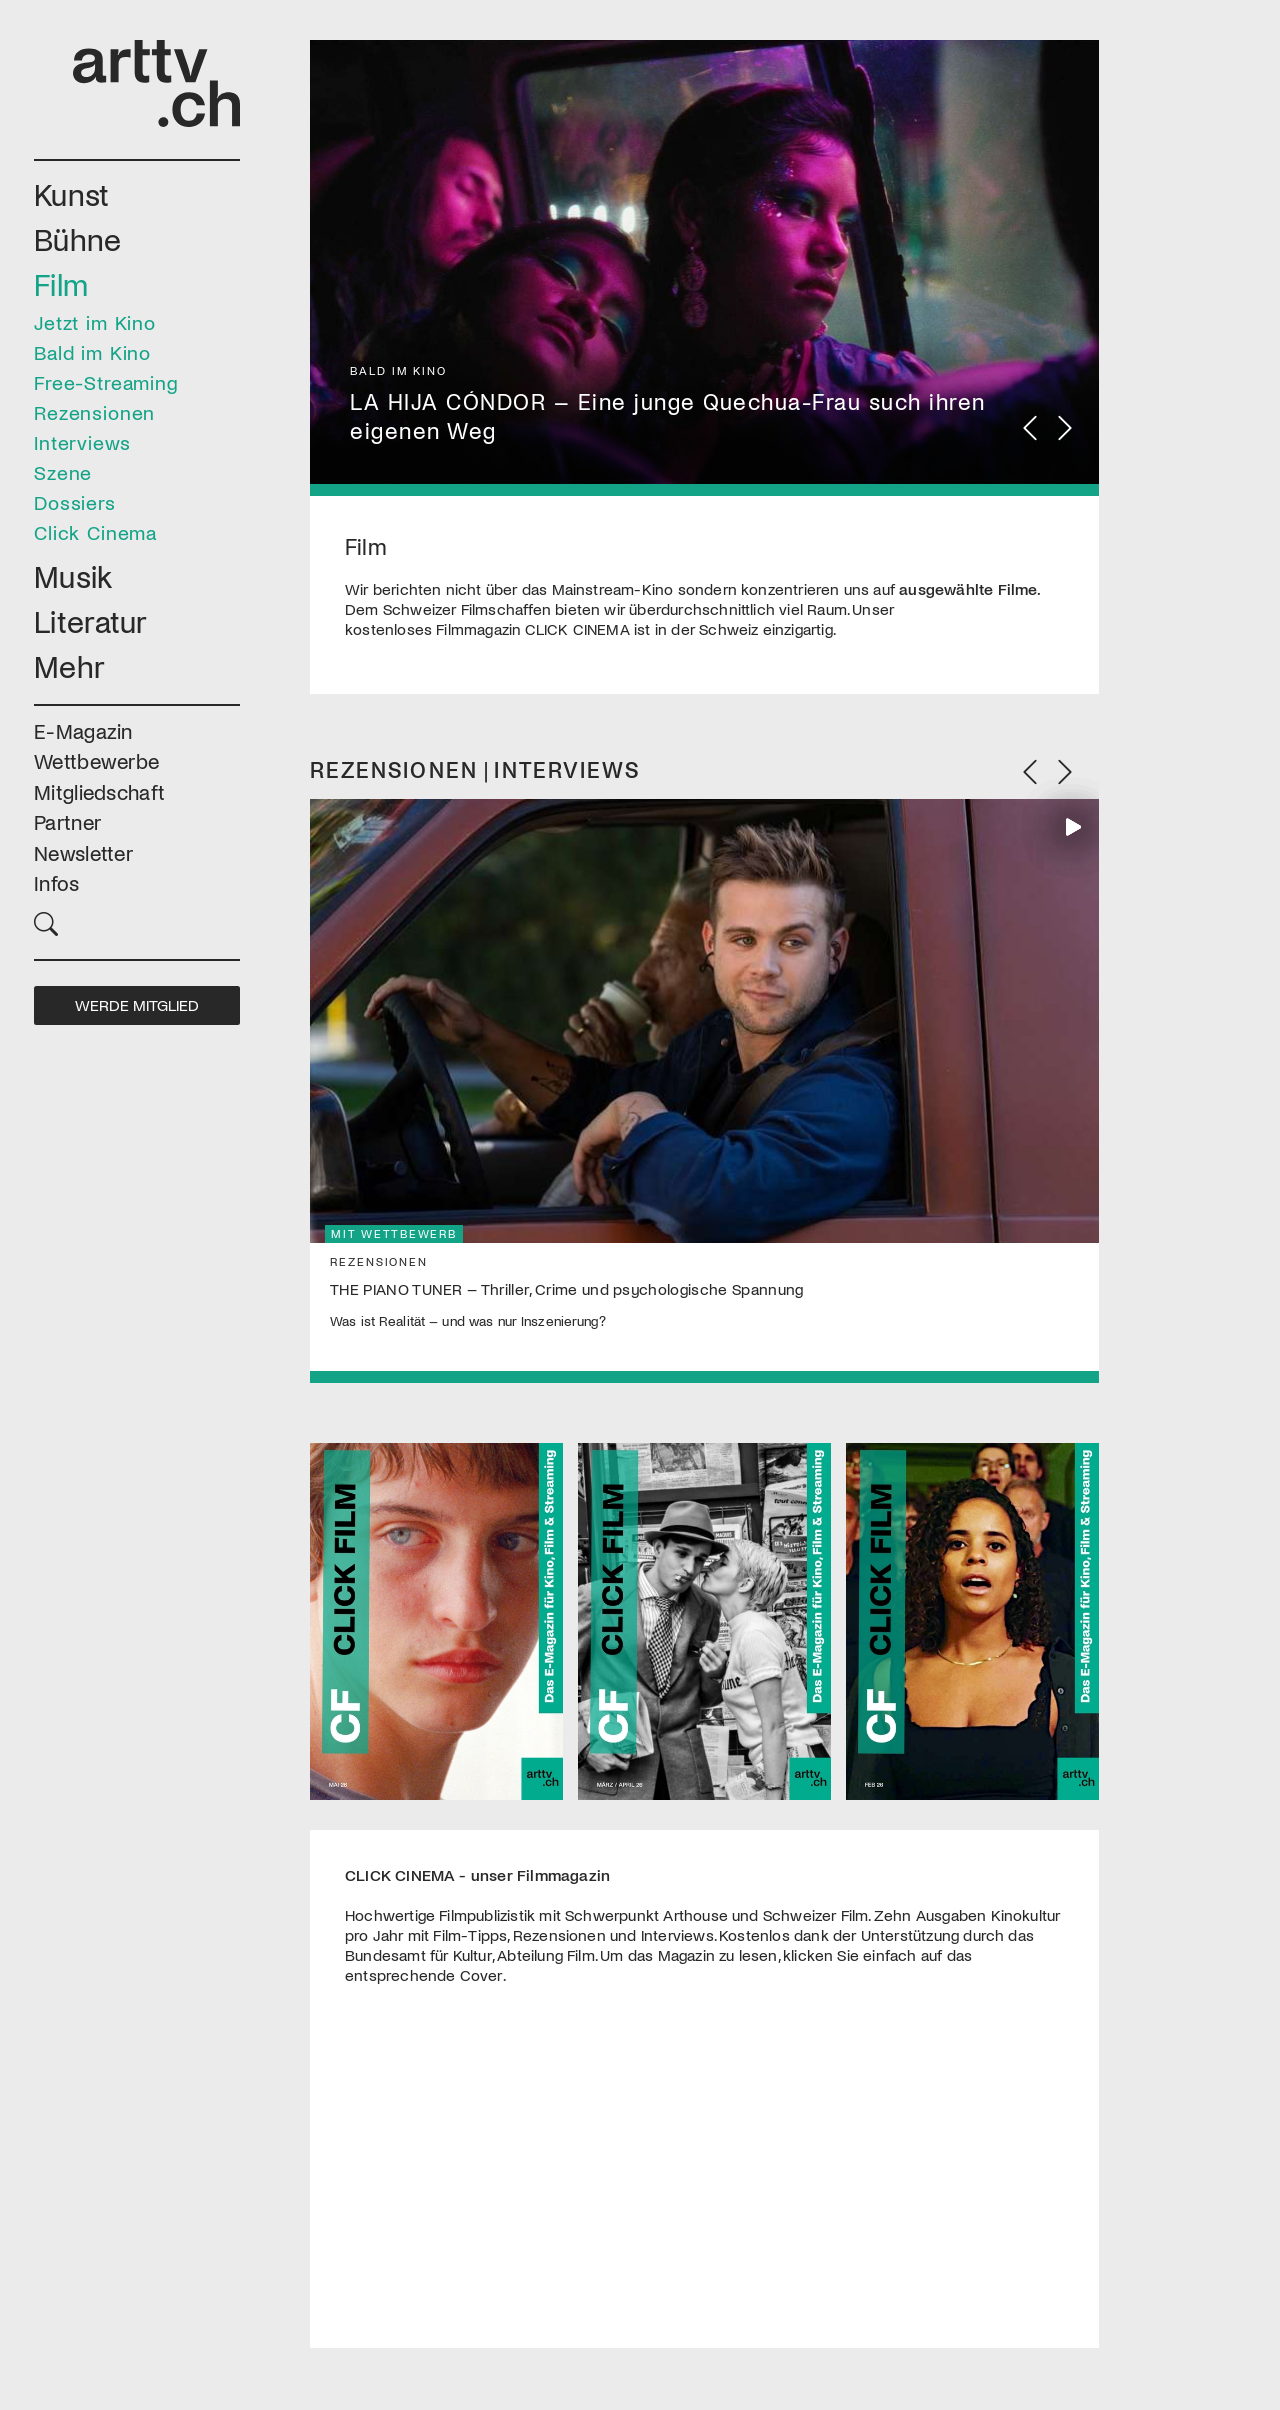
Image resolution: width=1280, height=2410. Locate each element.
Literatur (91, 620)
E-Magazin (83, 730)
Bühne (78, 238)
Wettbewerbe (96, 760)
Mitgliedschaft (99, 791)
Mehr (69, 665)
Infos (57, 882)
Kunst (72, 193)
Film (61, 283)
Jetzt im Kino (95, 322)
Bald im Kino (92, 352)
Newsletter (83, 852)
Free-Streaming (106, 382)
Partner (67, 821)
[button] (137, 921)
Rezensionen (94, 412)
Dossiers (75, 502)
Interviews (82, 442)
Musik (73, 575)
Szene (63, 472)
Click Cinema (95, 532)
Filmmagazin (534, 629)
